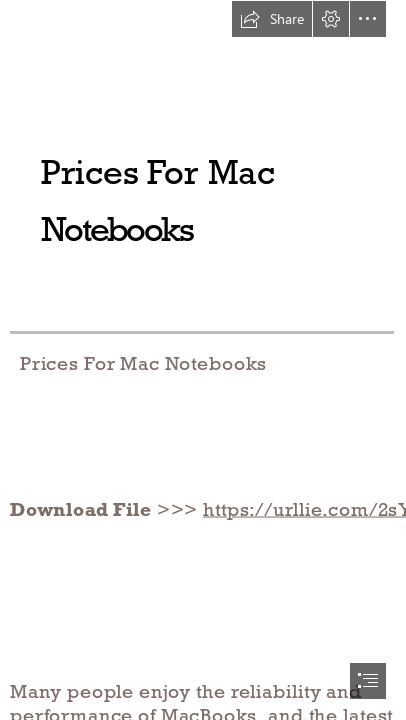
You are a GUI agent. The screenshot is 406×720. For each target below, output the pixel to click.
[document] (203, 360)
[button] (272, 19)
